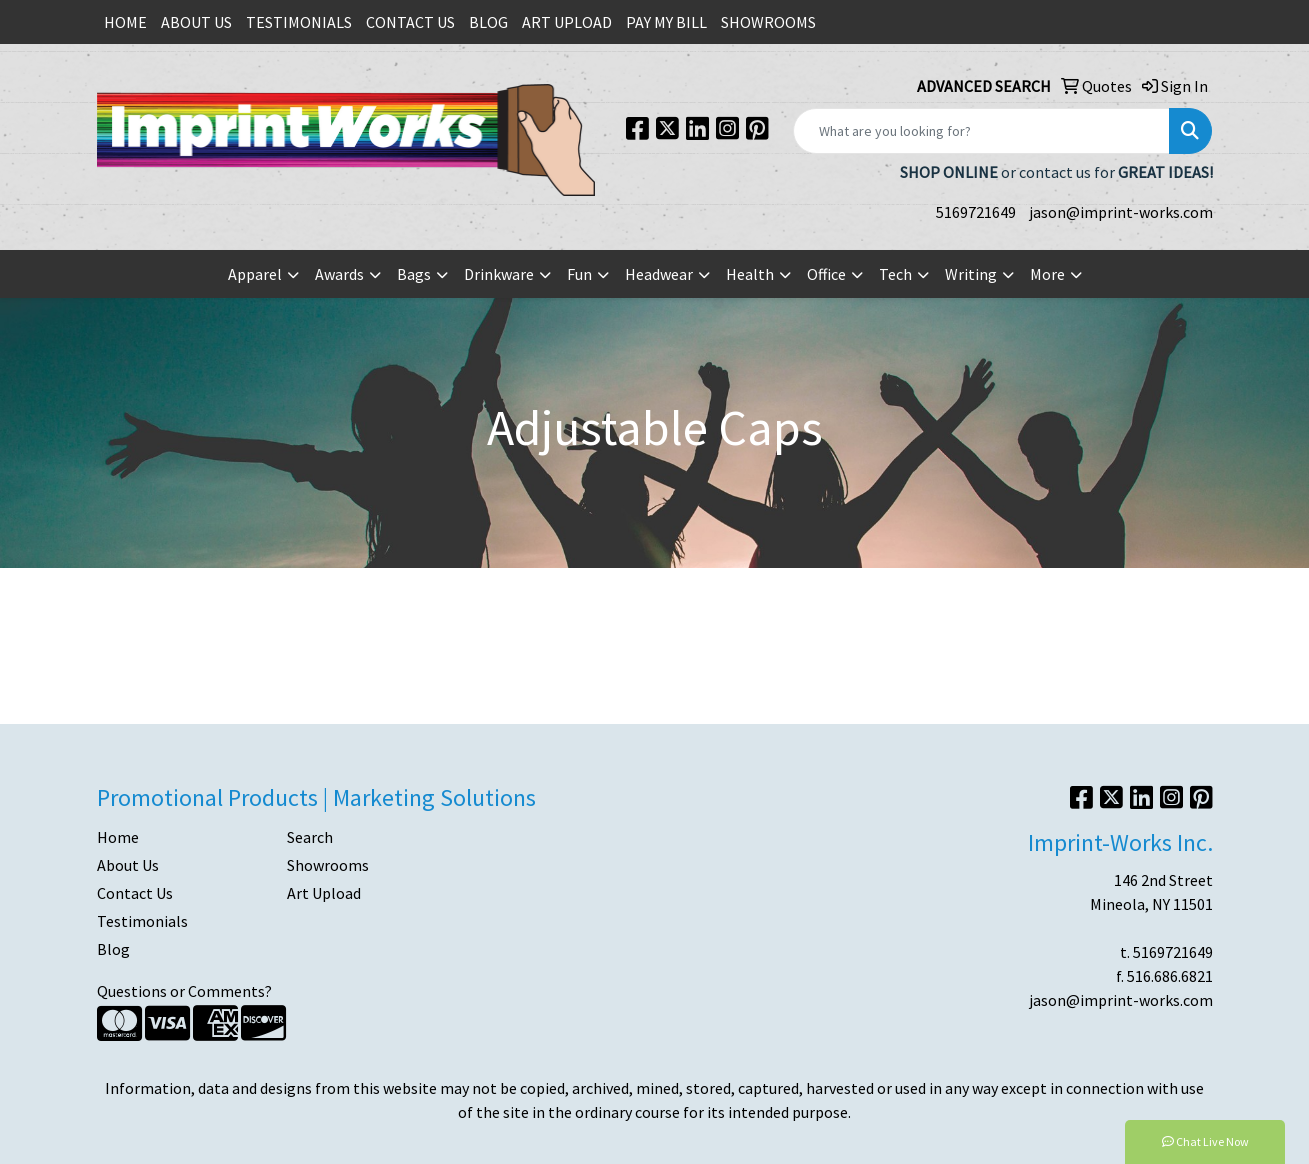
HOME (125, 22)
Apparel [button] (255, 274)
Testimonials (142, 921)
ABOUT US (196, 22)
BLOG (488, 22)
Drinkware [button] (499, 274)
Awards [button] (339, 274)
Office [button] (826, 274)
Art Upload (324, 893)
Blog (113, 949)
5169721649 (976, 212)
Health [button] (750, 274)
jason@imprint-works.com (1121, 212)
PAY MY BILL (666, 22)
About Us (128, 865)
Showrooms (328, 865)
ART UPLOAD (567, 22)
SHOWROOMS (768, 22)
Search (310, 837)
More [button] (1047, 274)
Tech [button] (895, 274)
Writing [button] (971, 274)
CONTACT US (410, 22)
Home (118, 837)
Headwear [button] (659, 274)
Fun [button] (579, 274)
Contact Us (135, 893)
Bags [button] (414, 274)
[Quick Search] (981, 131)
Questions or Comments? (184, 991)
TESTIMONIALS (299, 22)
